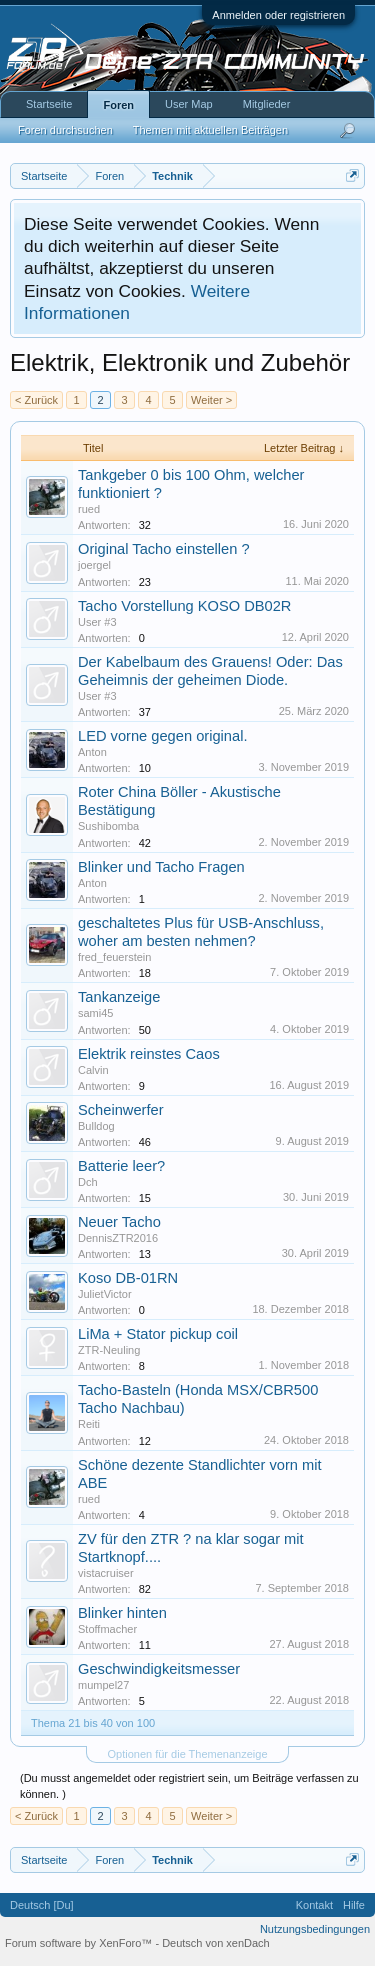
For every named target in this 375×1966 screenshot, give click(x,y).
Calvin (93, 1070)
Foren (118, 105)
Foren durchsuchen (65, 130)
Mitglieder (267, 104)
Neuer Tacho (119, 1222)
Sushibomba (108, 826)
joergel (94, 565)
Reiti (89, 1424)
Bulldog (96, 1126)
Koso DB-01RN (128, 1278)
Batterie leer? (121, 1166)
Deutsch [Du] (42, 1905)
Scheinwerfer (121, 1110)
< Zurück (36, 400)
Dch (88, 1182)
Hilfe (354, 1905)
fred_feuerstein (114, 957)
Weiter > (211, 400)
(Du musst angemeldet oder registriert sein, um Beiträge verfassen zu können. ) (189, 1786)
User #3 (97, 622)
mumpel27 (103, 1685)
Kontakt (314, 1905)
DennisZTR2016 (118, 1238)
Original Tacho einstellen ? (164, 549)
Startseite (49, 104)
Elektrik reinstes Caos (149, 1054)
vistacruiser (106, 1573)
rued (89, 509)
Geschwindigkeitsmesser (159, 1669)
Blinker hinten (122, 1613)
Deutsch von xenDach (216, 1943)
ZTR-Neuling (109, 1350)
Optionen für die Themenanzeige (187, 1754)
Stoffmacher (107, 1629)
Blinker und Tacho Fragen (161, 867)
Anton (92, 752)
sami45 (95, 1013)
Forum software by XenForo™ (80, 1943)
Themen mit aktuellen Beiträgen (210, 130)
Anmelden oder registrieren (278, 15)
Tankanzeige (119, 997)
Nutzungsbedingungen (315, 1929)
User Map (189, 104)
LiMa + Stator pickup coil (158, 1334)
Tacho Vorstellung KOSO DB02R (184, 606)
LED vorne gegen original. (162, 736)
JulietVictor (105, 1294)
